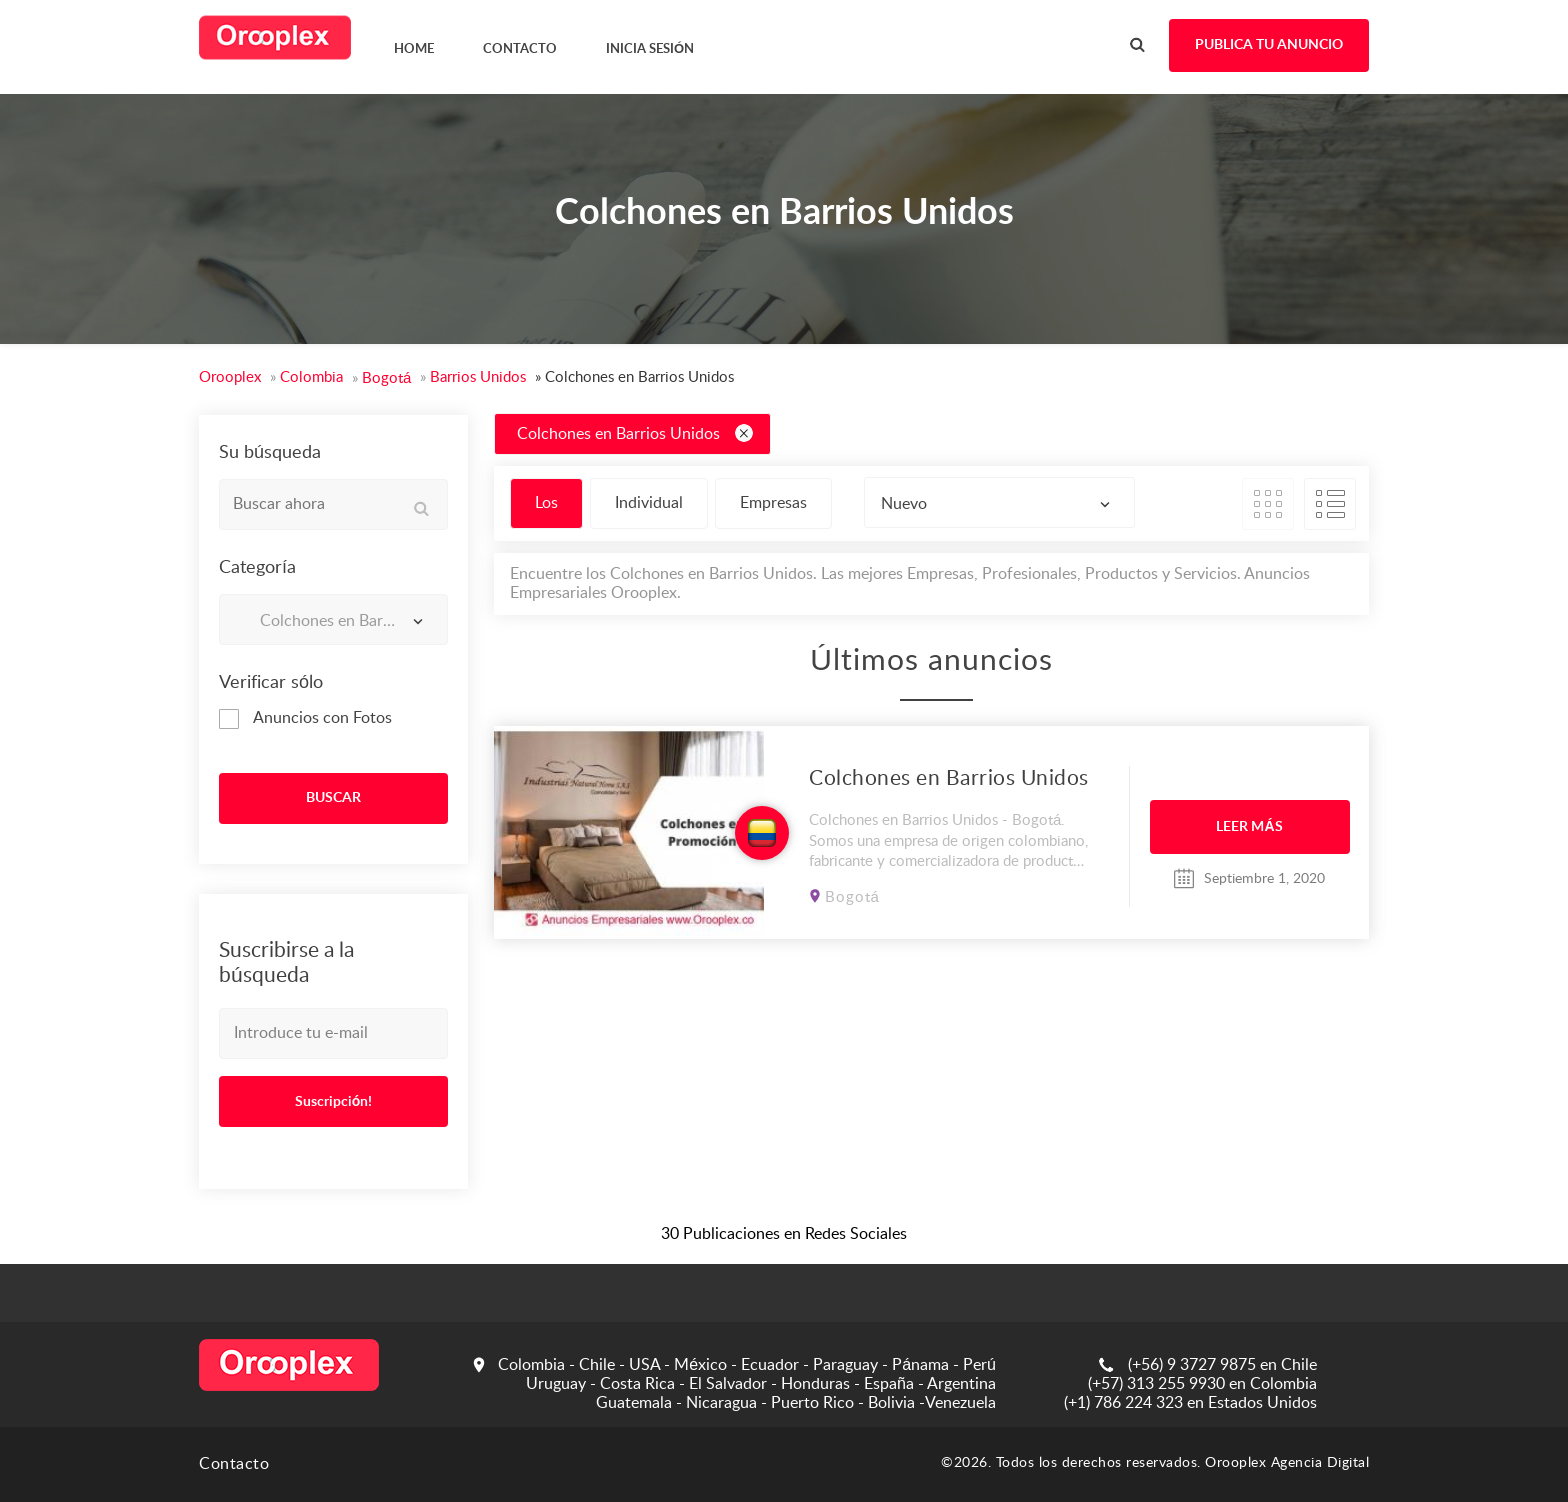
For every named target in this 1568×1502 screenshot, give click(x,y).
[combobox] (333, 619)
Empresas (773, 503)
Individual (649, 503)
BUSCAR (333, 798)
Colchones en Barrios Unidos (635, 433)
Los (546, 503)
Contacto (234, 1464)
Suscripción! (334, 1102)
